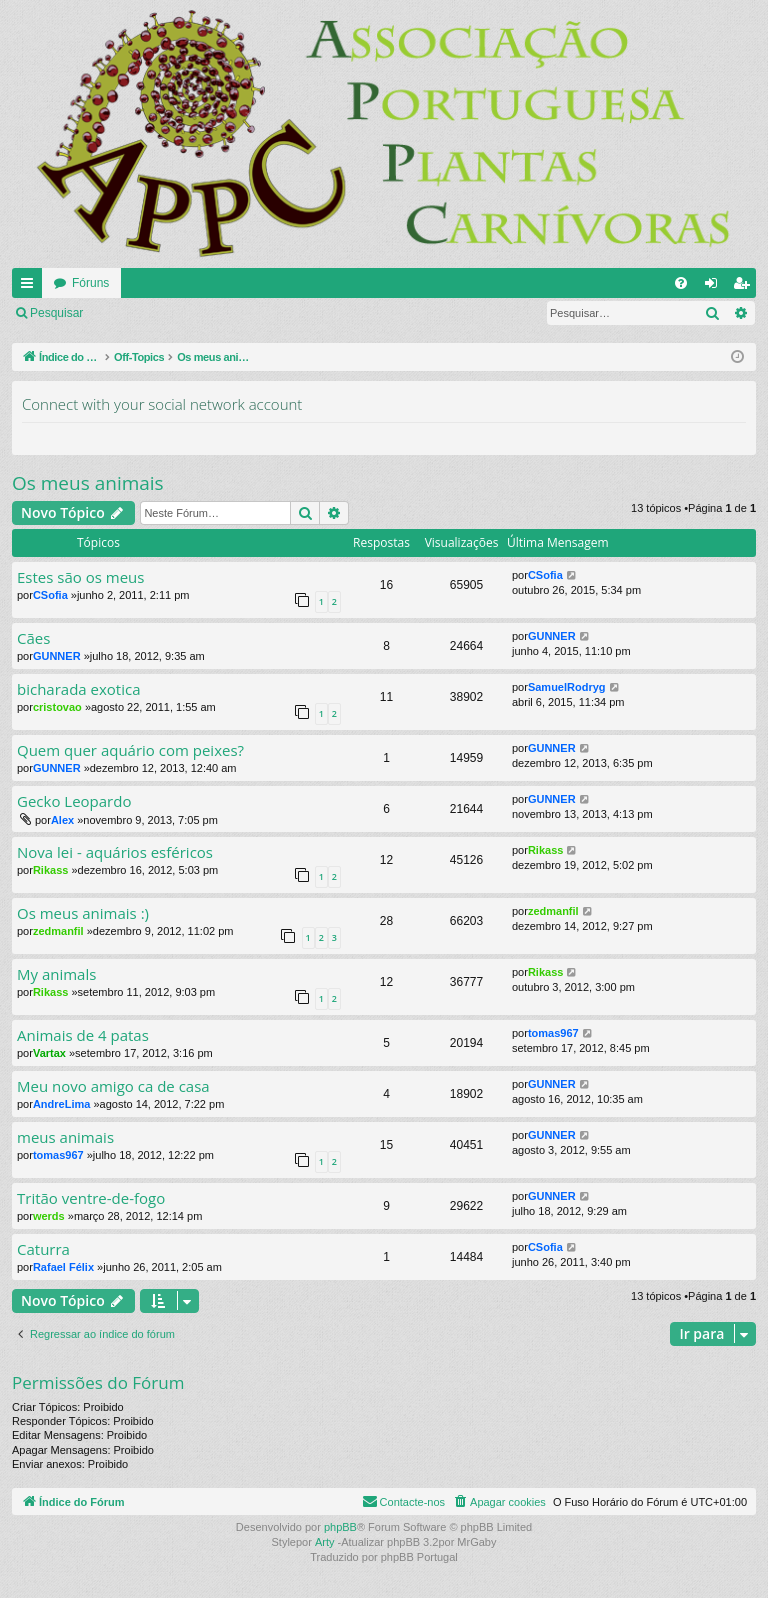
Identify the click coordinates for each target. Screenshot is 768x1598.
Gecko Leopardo (74, 801)
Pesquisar (56, 313)
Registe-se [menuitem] (745, 287)
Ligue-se (135, 313)
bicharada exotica (79, 689)
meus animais (65, 1137)
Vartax (49, 1053)
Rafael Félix (63, 1267)
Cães (33, 638)
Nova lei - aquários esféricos (115, 852)
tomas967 (553, 1033)
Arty (325, 1542)
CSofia (50, 595)
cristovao (57, 707)
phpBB (340, 1527)
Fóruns (90, 283)
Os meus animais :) (83, 913)
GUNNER (57, 656)
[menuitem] (681, 283)
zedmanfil (58, 931)
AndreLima (61, 1104)
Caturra (43, 1249)
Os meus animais (88, 483)
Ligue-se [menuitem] (715, 287)
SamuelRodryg (567, 687)
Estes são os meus (80, 577)
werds (49, 1216)
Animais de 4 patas (83, 1035)
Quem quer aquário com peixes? (130, 750)
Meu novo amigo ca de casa (113, 1086)
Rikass (50, 870)
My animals (56, 974)
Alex (62, 820)
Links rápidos (31, 287)
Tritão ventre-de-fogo (91, 1198)
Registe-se (216, 313)
